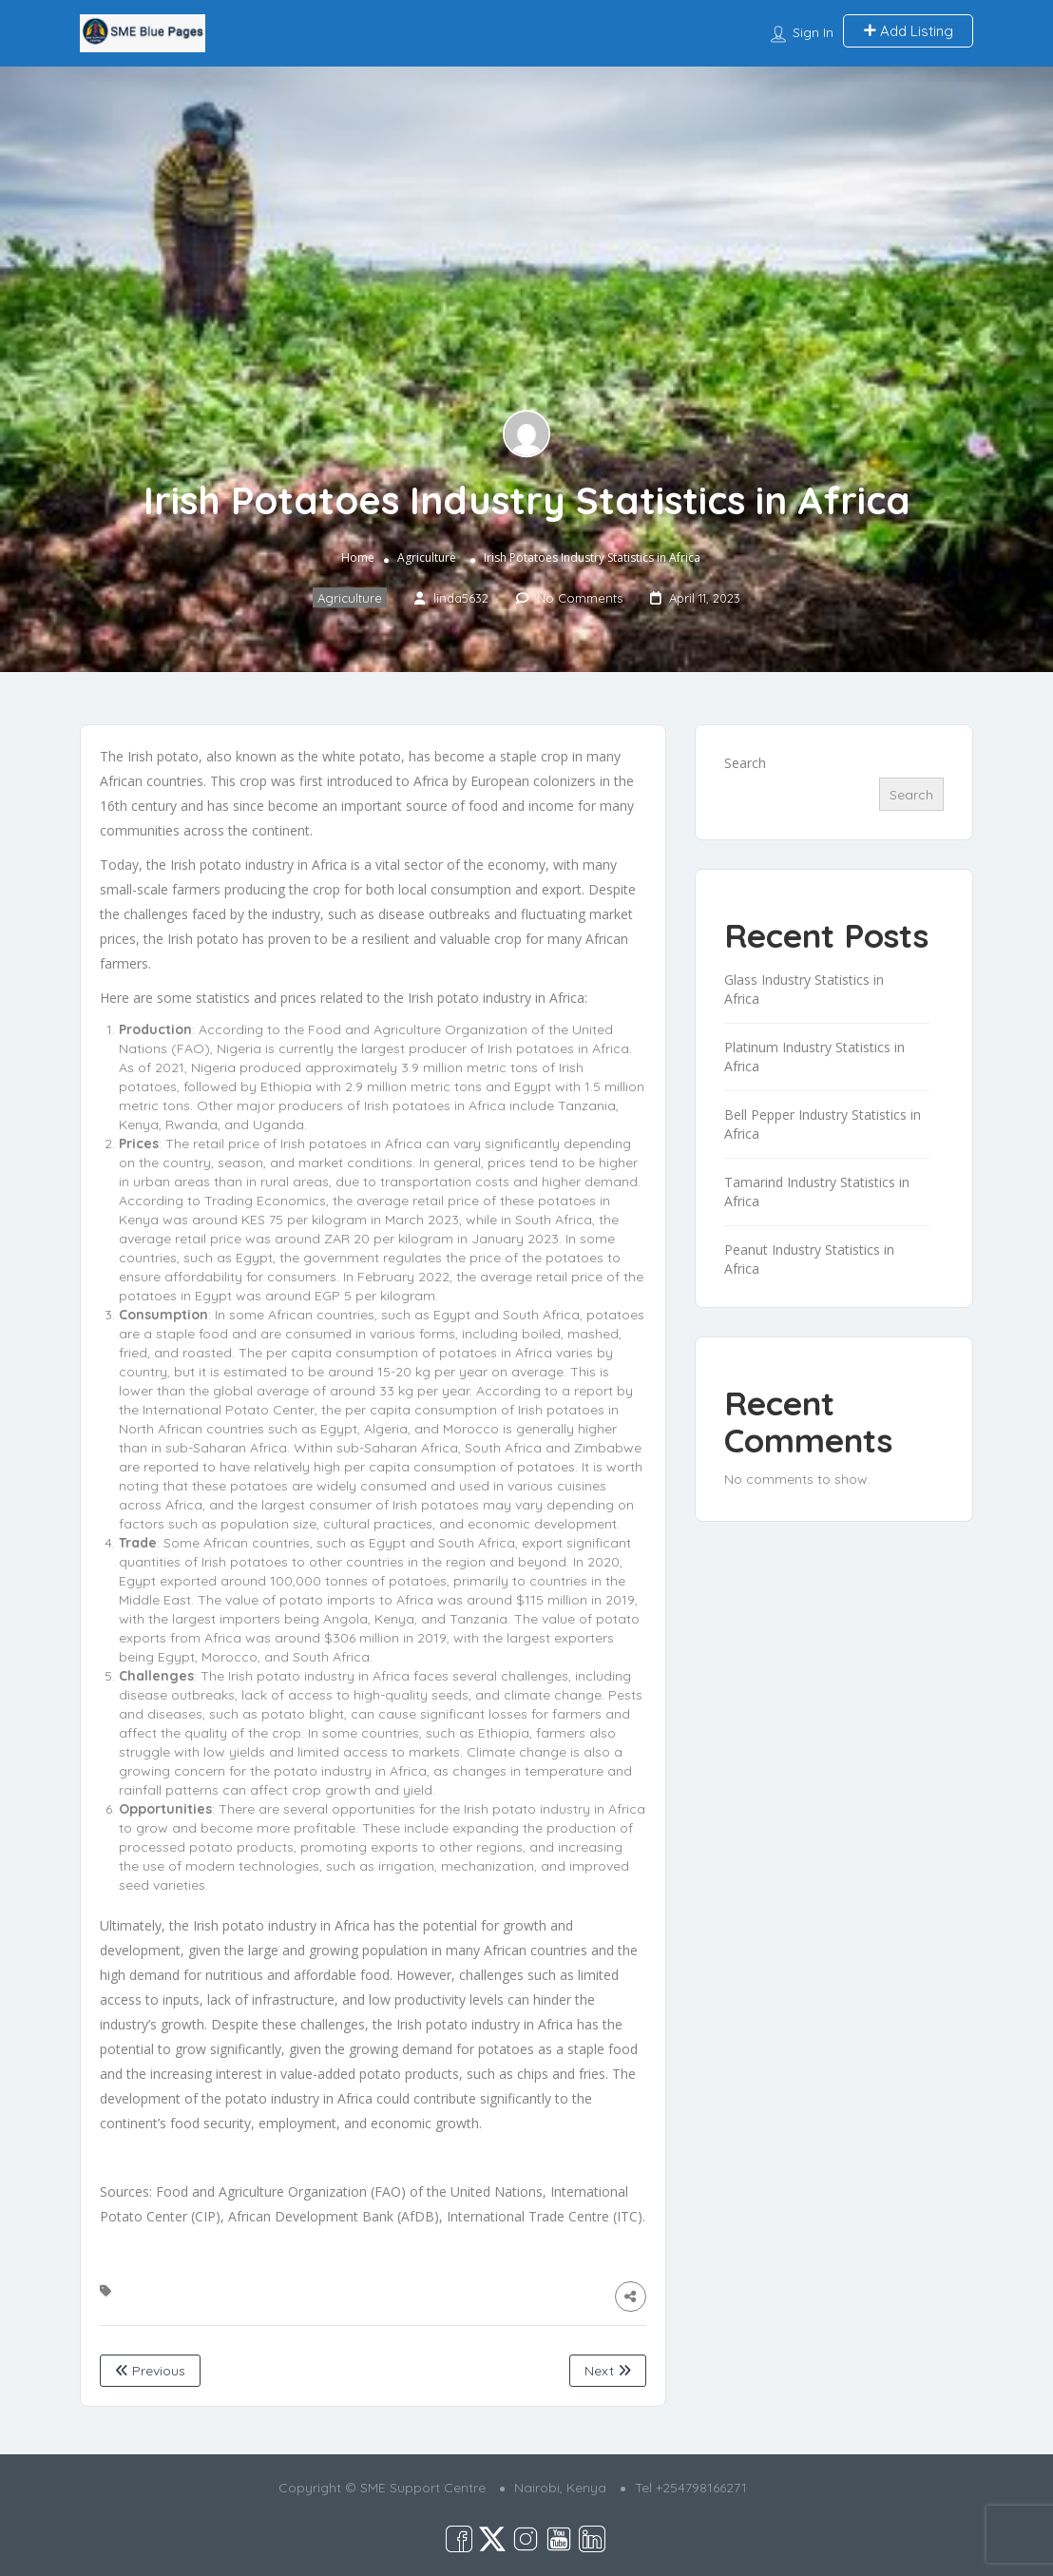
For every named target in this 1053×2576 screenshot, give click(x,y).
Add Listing (908, 31)
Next (607, 2370)
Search (745, 763)
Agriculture (426, 558)
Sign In (813, 32)
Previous (150, 2370)
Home (357, 558)
